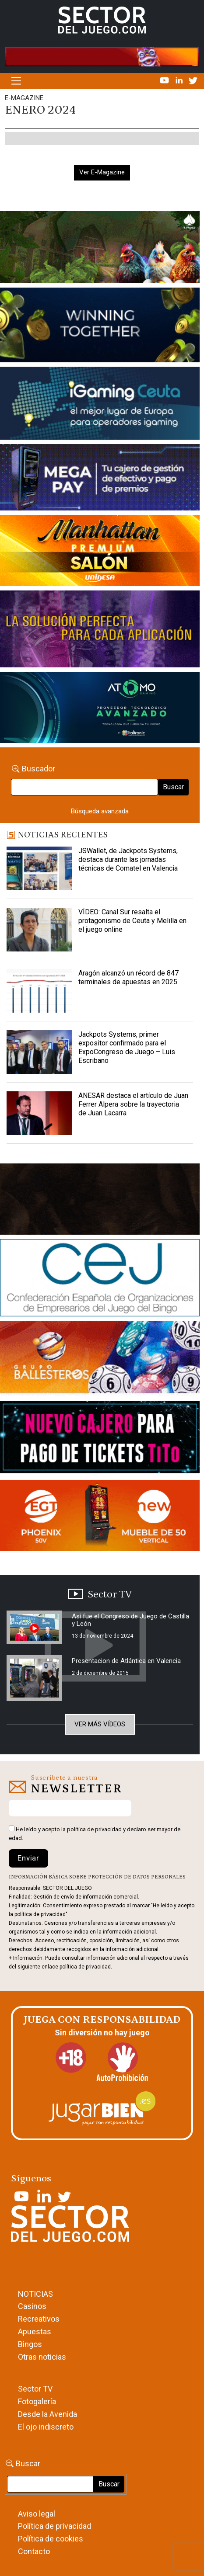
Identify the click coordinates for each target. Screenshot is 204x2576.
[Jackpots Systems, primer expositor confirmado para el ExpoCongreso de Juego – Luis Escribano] (39, 1052)
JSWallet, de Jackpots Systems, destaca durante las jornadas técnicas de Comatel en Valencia (128, 859)
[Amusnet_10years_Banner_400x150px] (100, 327)
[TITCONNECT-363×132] (100, 1439)
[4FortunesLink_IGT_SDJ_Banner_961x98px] (102, 56)
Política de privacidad (54, 2526)
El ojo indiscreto (46, 2426)
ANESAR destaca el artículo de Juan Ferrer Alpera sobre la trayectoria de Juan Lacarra (133, 1104)
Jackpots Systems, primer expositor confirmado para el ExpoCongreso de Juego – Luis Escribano (126, 1047)
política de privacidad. (86, 1967)
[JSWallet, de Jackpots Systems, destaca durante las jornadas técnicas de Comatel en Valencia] (39, 868)
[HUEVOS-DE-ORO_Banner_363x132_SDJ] (100, 249)
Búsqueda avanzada (100, 811)
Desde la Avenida (47, 2414)
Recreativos (39, 2318)
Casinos (32, 2306)
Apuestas (34, 2331)
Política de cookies (50, 2538)
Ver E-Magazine (102, 172)
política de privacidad (94, 1829)
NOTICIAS (35, 2293)
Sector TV (35, 2388)
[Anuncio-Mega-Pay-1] (100, 479)
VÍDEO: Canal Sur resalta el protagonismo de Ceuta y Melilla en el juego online (132, 921)
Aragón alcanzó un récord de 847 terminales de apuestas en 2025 (128, 977)
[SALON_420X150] (100, 552)
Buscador (38, 768)
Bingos (30, 2344)
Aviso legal (36, 2513)
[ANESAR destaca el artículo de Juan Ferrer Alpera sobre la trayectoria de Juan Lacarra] (39, 1113)
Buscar (173, 787)
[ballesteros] (100, 1360)
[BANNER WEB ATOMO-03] (100, 709)
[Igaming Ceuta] (100, 405)
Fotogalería (37, 2401)
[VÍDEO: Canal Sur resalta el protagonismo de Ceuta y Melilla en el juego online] (39, 929)
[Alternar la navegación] (16, 81)
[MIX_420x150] (100, 1517)
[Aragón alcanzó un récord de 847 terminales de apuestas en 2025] (39, 991)
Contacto (34, 2551)
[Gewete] (100, 631)
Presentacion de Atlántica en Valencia (126, 1661)
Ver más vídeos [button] (99, 1724)
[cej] (100, 1279)
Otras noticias (42, 2356)
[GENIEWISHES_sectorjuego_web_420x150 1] (100, 1201)
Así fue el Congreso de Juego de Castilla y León (130, 1620)
